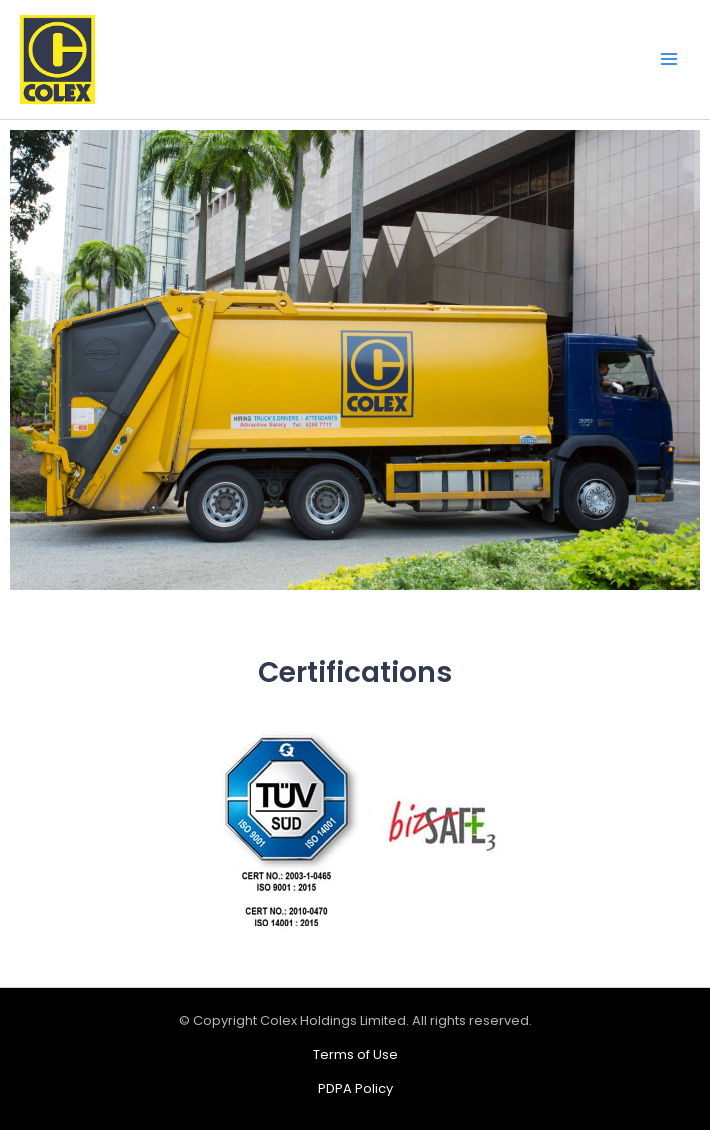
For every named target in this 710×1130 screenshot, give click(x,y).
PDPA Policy (355, 1088)
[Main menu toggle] (669, 60)
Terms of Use (355, 1054)
